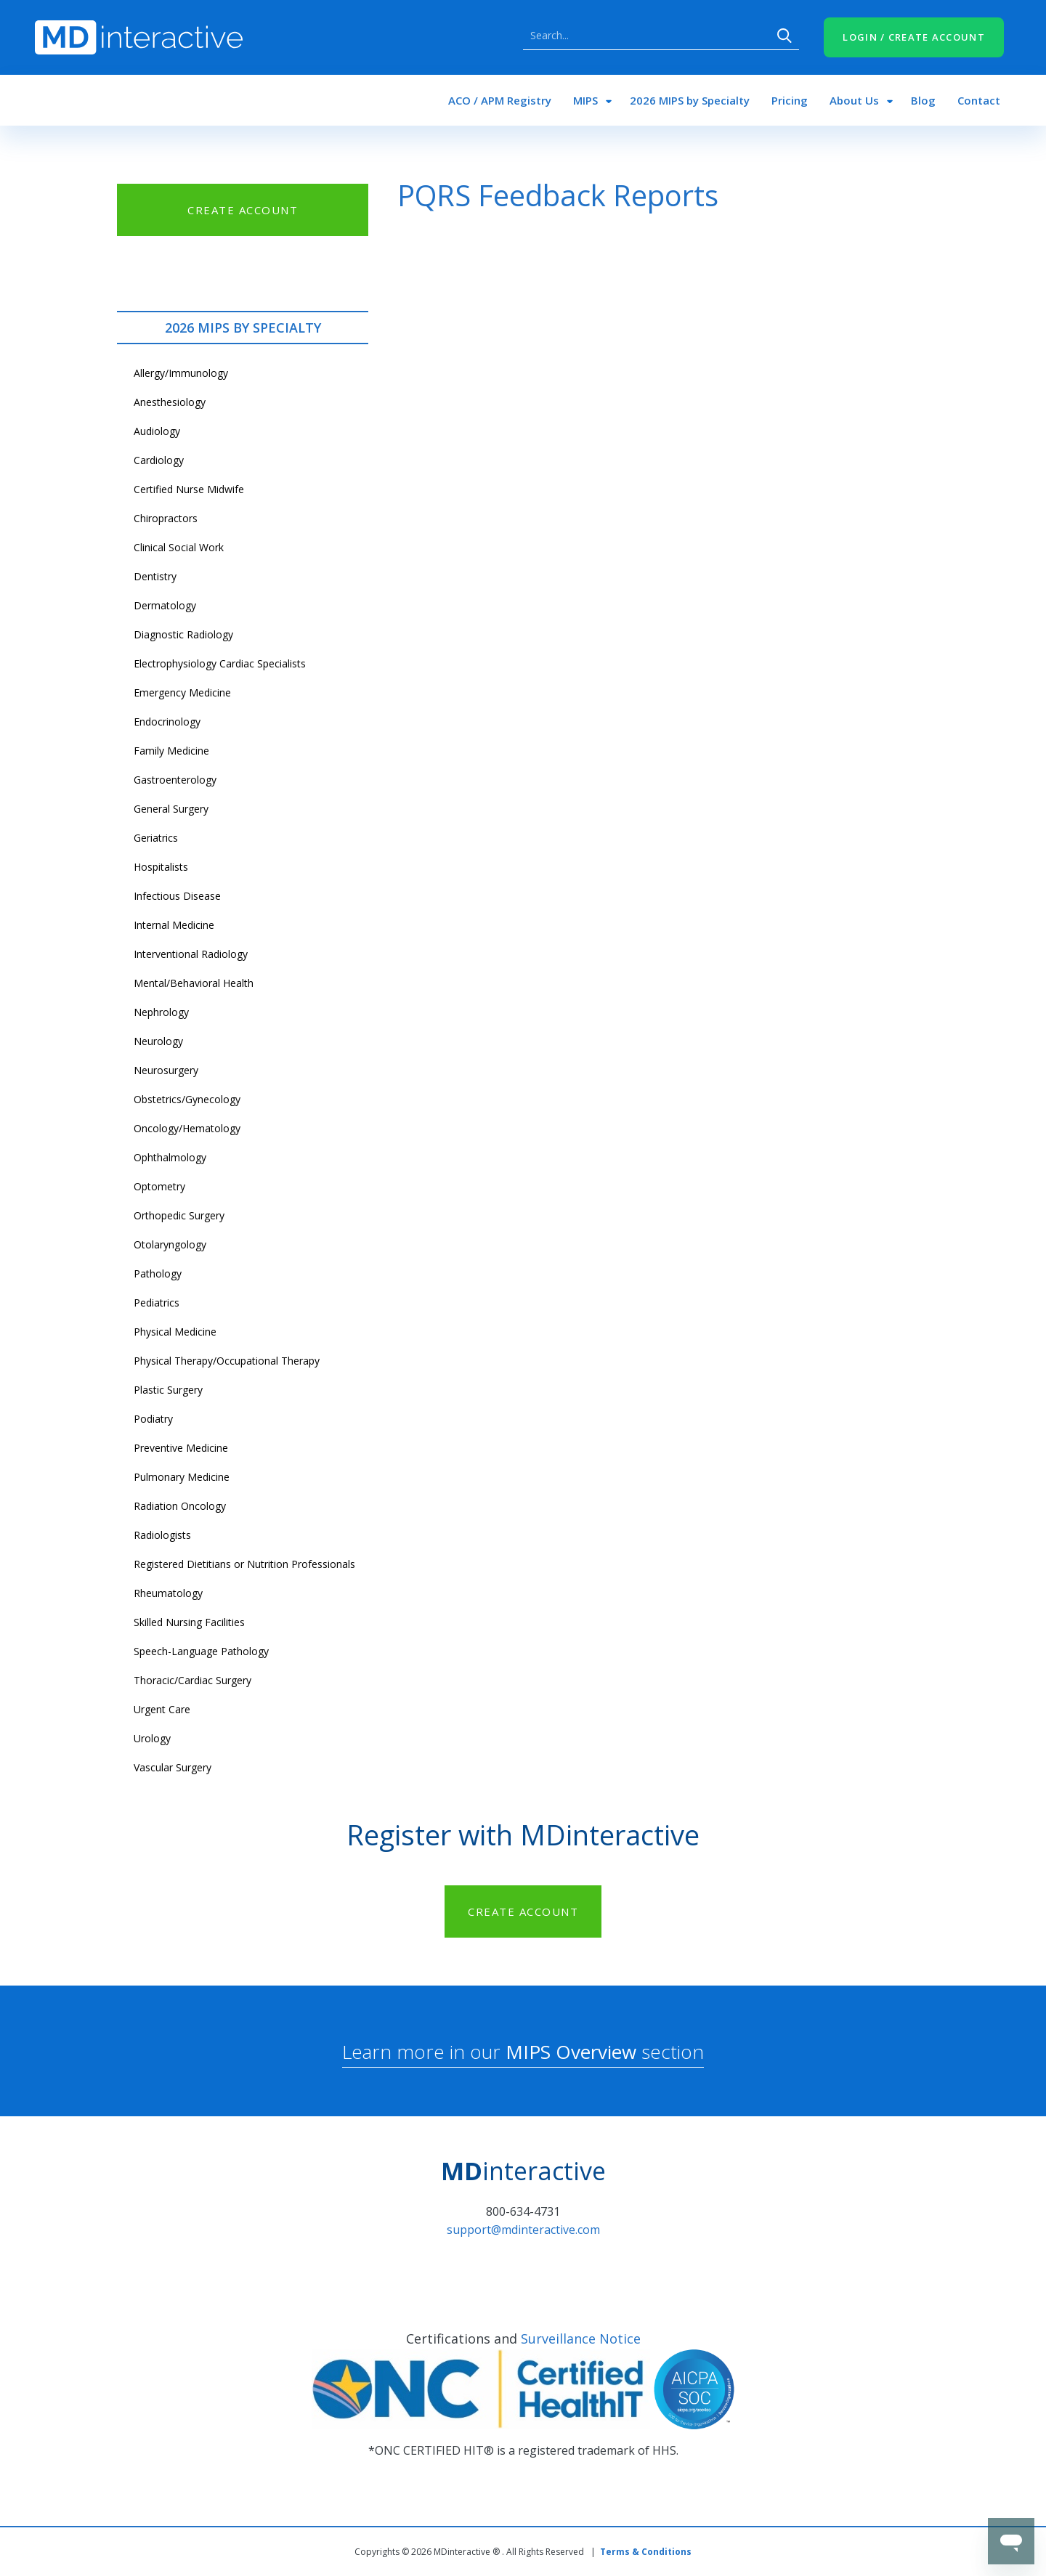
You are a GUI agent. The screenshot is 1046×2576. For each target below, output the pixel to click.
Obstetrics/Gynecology (187, 1099)
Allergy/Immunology (181, 373)
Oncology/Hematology (187, 1128)
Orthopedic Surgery (179, 1215)
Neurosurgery (166, 1070)
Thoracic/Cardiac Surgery (192, 1680)
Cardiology (159, 460)
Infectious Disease (177, 896)
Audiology (157, 431)
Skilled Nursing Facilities (189, 1622)
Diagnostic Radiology (183, 634)
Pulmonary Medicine (182, 1477)
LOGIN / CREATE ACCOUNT (914, 37)
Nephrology (161, 1012)
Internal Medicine (174, 925)
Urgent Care (162, 1709)
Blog (923, 100)
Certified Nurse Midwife (189, 489)
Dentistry (155, 576)
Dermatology (165, 605)
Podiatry (153, 1419)
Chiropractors (166, 518)
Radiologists (162, 1535)
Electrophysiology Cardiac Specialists (220, 663)
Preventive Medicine (181, 1448)
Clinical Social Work (179, 547)
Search (784, 35)
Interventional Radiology (191, 954)
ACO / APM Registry (499, 100)
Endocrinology (167, 721)
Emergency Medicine (182, 692)
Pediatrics (156, 1302)
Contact (978, 100)
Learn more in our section (523, 2052)
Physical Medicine (175, 1331)
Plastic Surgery (168, 1390)
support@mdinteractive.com (523, 2230)
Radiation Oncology (180, 1506)
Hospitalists (161, 867)
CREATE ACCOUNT (242, 210)
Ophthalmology (170, 1157)
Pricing (789, 100)
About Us (854, 100)
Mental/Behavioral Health (194, 983)
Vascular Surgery (172, 1767)
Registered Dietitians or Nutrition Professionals (244, 1564)
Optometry (159, 1186)
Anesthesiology (170, 402)
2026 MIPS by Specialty (690, 100)
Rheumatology (168, 1593)
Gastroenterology (175, 780)
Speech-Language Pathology (201, 1651)
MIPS (585, 100)
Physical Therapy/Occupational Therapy (227, 1361)
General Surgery (171, 809)
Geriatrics (156, 838)
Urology (152, 1738)
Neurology (158, 1041)
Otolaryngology (170, 1244)
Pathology (158, 1273)
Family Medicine (171, 750)
